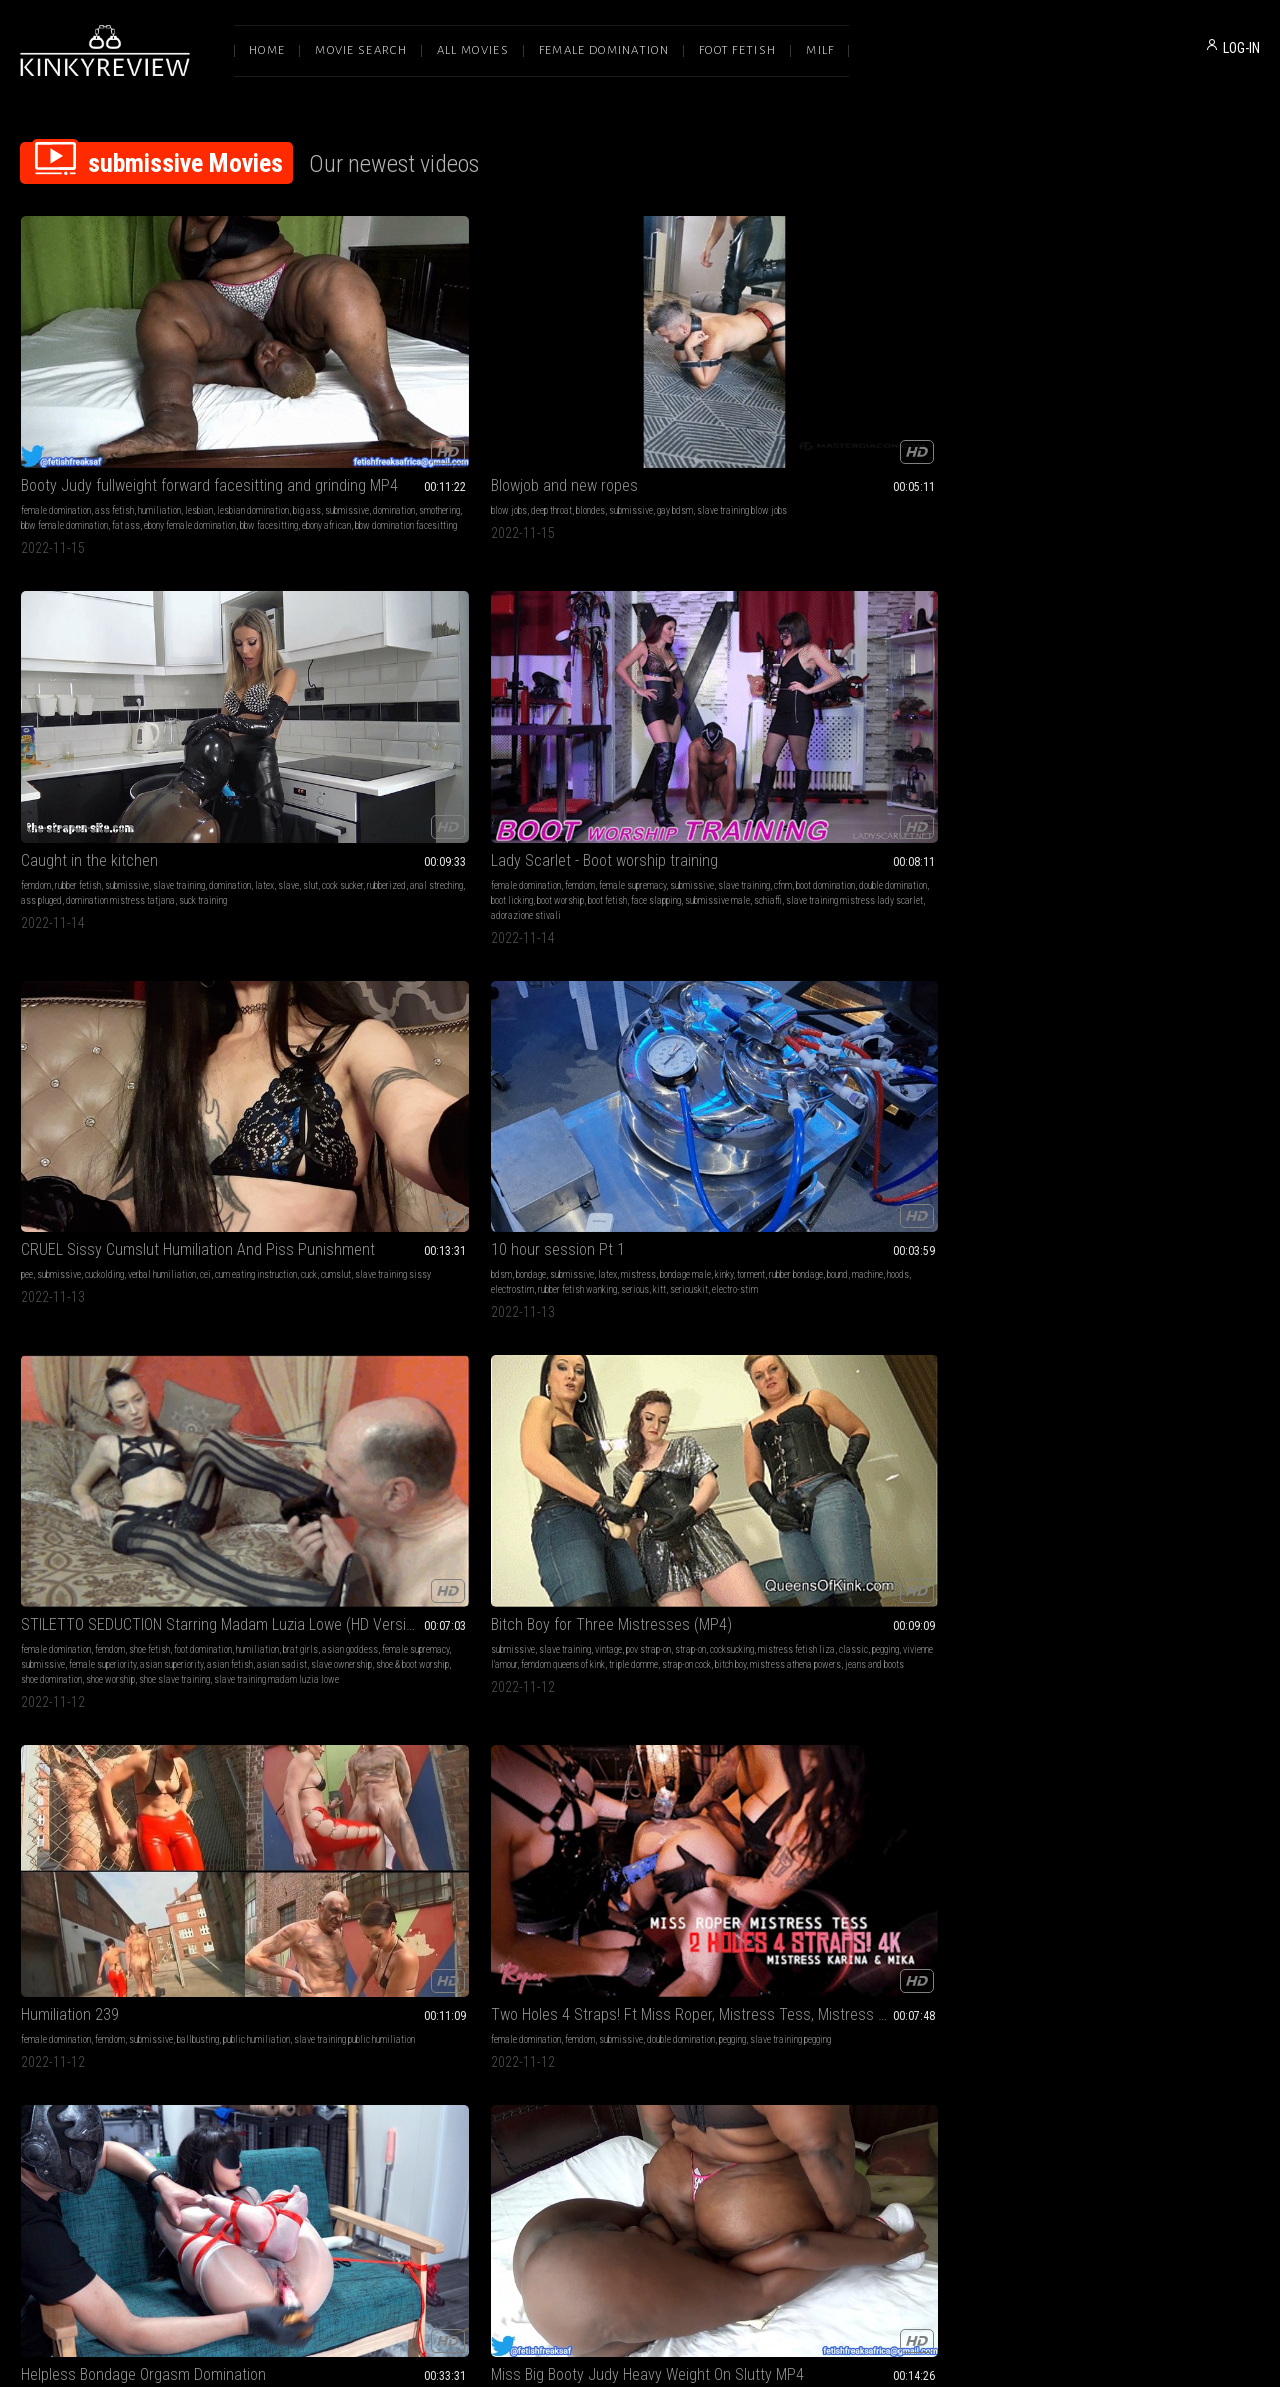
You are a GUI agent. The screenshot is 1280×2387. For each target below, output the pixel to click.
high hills (309, 1934)
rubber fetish (582, 387)
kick (936, 1012)
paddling (910, 1592)
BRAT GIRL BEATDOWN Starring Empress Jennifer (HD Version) (136, 1552)
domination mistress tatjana (662, 417)
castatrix (38, 1325)
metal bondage (333, 1607)
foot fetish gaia (1219, 1607)
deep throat (333, 387)
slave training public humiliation (884, 700)
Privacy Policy (713, 2176)
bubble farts (324, 1904)
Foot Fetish (737, 50)
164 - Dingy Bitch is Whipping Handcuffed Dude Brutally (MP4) (892, 1552)
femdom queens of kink (597, 715)
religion (1226, 1889)
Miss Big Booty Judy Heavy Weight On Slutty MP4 (388, 972)
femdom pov (798, 1889)
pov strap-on (682, 685)
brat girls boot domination (1200, 1012)
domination (168, 402)
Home (267, 50)
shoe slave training (426, 745)
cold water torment (606, 1919)
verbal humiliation (1170, 387)
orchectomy (41, 1340)
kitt (189, 715)
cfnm (842, 402)
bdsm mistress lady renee (602, 1904)
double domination (952, 402)
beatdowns (196, 1592)
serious (165, 715)
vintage (642, 685)
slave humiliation (397, 1607)
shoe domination (303, 745)
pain (861, 1012)
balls (802, 997)
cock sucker (658, 402)
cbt (782, 997)
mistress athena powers (605, 730)
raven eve (290, 1622)
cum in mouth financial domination (1173, 1310)
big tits (946, 1577)
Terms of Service (578, 2176)
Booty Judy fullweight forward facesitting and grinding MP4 (136, 362)
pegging (700, 700)
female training (925, 1622)
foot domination (455, 685)
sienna (1178, 1889)
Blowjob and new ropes (346, 362)
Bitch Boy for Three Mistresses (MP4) (640, 660)
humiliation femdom (814, 1637)
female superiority (354, 715)
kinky (30, 700)
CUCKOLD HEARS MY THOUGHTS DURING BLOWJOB (1144, 1270)
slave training (683, 387)
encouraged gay (804, 1919)
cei (1213, 387)
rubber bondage (102, 700)
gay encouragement (950, 1889)
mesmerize (546, 1295)
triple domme (667, 715)
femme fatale (670, 1592)
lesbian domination (309, 1012)
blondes (372, 387)
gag (818, 1012)
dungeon (287, 1607)
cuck (1106, 402)
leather (328, 1592)
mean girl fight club (121, 1637)
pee (1035, 387)
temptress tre (438, 1622)
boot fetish (876, 417)
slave (604, 402)
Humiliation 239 (826, 660)
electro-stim (44, 730)
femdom (540, 387)
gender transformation (62, 1310)
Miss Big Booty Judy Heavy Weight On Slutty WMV (640, 972)
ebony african (107, 432)
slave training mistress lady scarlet (900, 432)
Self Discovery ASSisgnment (112, 1849)
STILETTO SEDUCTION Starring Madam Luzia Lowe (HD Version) (388, 660)
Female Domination (604, 50)
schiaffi (814, 432)
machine (173, 700)
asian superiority (423, 715)
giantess (715, 1592)
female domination (56, 387)
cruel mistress (656, 1889)
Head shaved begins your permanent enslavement (388, 1552)
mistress (168, 685)
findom (687, 1577)
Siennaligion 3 (1073, 1849)
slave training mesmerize (692, 1310)
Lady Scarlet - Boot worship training (890, 362)
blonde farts (426, 1889)
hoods (204, 700)
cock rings (834, 1027)
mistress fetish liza (611, 700)
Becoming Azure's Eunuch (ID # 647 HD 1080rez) (136, 1270)
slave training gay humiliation (892, 1919)
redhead (946, 1592)
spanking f (796, 1622)
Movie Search (361, 50)
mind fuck (722, 1577)
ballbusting (954, 685)
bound (143, 700)
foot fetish (117, 997)
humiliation (159, 387)
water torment (681, 1904)
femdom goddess (866, 1904)
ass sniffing (446, 1874)
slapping (78, 1027)
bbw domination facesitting (187, 432)
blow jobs (291, 387)
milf (859, 1577)
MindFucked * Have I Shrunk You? (632, 1552)
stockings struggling (189, 1042)
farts (311, 1889)
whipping (912, 1577)
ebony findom (710, 1622)
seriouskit (219, 715)
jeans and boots (684, 730)
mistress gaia (1160, 1607)
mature (833, 1607)
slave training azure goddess (142, 1325)
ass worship (44, 1874)
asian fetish (154, 1607)
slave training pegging (1100, 700)
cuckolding (1112, 387)
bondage (61, 685)
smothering (213, 402)
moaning (173, 1027)
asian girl (211, 1027)
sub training (1107, 1889)
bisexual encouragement (868, 1889)
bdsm (31, 685)
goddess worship (809, 1874)
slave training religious (1072, 1904)
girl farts (342, 1889)
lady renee (583, 1889)
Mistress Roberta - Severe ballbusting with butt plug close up (892, 972)
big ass (81, 402)
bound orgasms (126, 1027)
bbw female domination (64, 417)
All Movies (473, 50)
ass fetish (114, 387)
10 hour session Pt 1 (88, 660)
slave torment (713, 1889)
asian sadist (324, 730)
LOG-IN (1241, 48)
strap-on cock (720, 715)
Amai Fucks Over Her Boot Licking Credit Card (1144, 972)
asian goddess (387, 700)
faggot (990, 1874)
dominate (130, 1042)
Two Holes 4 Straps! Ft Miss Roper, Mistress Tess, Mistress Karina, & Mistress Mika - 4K (1144, 660)
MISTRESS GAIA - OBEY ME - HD (1129, 1552)
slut (626, 402)
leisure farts (375, 1919)
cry (878, 1012)
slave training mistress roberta (940, 1027)
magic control (615, 1310)
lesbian (199, 387)
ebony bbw (365, 1042)
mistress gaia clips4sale (1186, 1592)
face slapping (925, 417)
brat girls (337, 700)
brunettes (873, 1637)
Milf (820, 50)
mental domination (654, 1295)
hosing (537, 1904)
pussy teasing (83, 1042)
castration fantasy (184, 1310)
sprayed (660, 1919)
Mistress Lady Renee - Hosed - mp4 (639, 1849)
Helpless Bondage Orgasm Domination (136, 972)
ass (987, 997)
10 (818, 2052)
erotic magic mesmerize (916, 1310)
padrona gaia (1104, 1607)
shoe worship (362, 745)
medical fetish (201, 1295)
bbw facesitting (50, 432)
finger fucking (45, 997)
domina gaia (1052, 1607)
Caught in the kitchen (593, 362)
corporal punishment (856, 1622)
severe (960, 1012)
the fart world (455, 1904)
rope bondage (44, 1012)
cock (895, 1012)
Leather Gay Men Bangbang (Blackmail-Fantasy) (892, 1849)
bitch (916, 1012)
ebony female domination (190, 417)
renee (615, 1889)
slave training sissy (1190, 402)
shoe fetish (401, 685)
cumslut (1133, 402)
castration (126, 1310)
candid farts (402, 1904)
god (1201, 1889)
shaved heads (337, 1622)
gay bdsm (457, 387)
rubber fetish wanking (107, 715)
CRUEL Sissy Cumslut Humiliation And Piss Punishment (1144, 362)
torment (57, 700)
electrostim (42, 715)
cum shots (1115, 1592)
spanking (873, 1592)
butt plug (792, 1012)
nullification (223, 1325)
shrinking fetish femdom (638, 1622)
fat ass (126, 417)
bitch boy (540, 730)
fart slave (381, 1889)
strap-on (724, 685)
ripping (362, 1904)
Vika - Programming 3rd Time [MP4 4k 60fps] (892, 1270)
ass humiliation (394, 1027)
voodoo (576, 1622)
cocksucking (547, 700)
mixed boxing (150, 1622)
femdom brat (968, 1904)
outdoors (612, 1874)
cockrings (794, 1027)
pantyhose (39, 1027)
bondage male (215, 685)
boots (355, 1592)
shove (867, 1027)
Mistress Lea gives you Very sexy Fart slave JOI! (388, 1849)
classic (668, 700)
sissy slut (921, 1904)
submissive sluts (849, 997)
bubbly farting (428, 1919)
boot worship (829, 417)
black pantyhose (554, 1607)
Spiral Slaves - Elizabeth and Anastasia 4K (640, 1270)
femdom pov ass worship (99, 1889)
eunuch (72, 1325)
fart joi (466, 1889)
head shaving (458, 1607)
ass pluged (583, 417)
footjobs (1077, 1592)
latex (580, 402)
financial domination (1067, 1310)
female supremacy (918, 387)
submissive (121, 402)
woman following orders (822, 1310)
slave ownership (383, 730)
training (1147, 1889)
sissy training (803, 1904)
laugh (839, 1012)
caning (966, 1607)
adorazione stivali (812, 447)
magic (599, 1607)
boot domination (884, 402)
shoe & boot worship (454, 730)
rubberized (702, 402)
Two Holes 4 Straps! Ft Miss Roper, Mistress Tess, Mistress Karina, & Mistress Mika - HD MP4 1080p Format (388, 1270)
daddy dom (388, 1622)
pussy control (211, 997)
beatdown (104, 1622)
